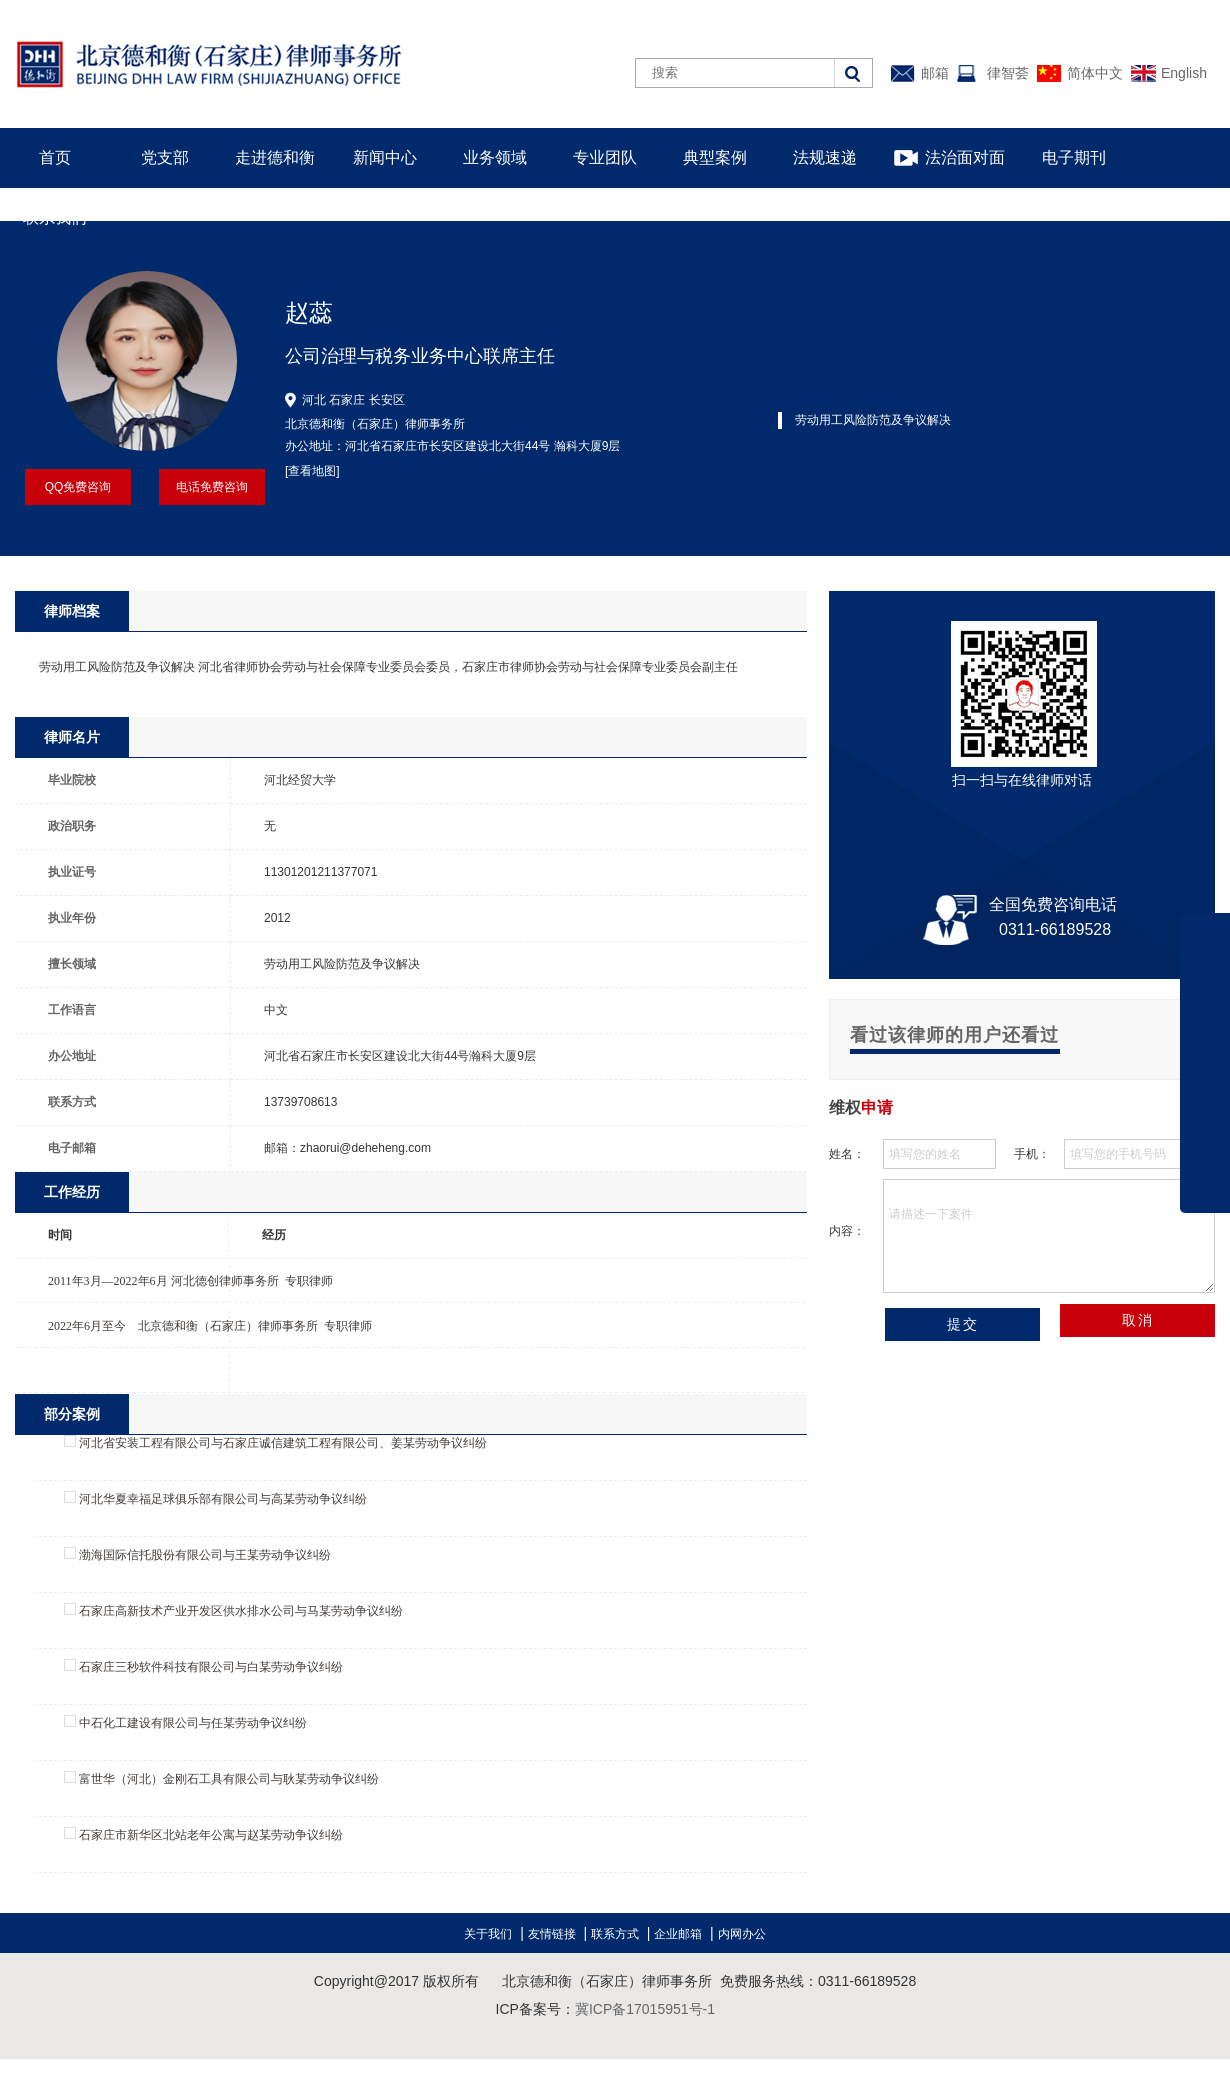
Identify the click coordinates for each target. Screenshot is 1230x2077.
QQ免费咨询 (78, 487)
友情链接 (552, 1934)
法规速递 (825, 157)
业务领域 (495, 157)
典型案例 (715, 157)
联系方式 (615, 1934)
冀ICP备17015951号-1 (645, 2009)
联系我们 (55, 217)
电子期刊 (1074, 157)
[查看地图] (312, 471)
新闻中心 (385, 157)
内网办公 (742, 1934)
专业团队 (605, 157)
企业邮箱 (678, 1934)
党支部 (165, 157)
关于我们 (488, 1934)
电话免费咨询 (212, 487)
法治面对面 (965, 157)
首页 (55, 157)
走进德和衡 (275, 157)
